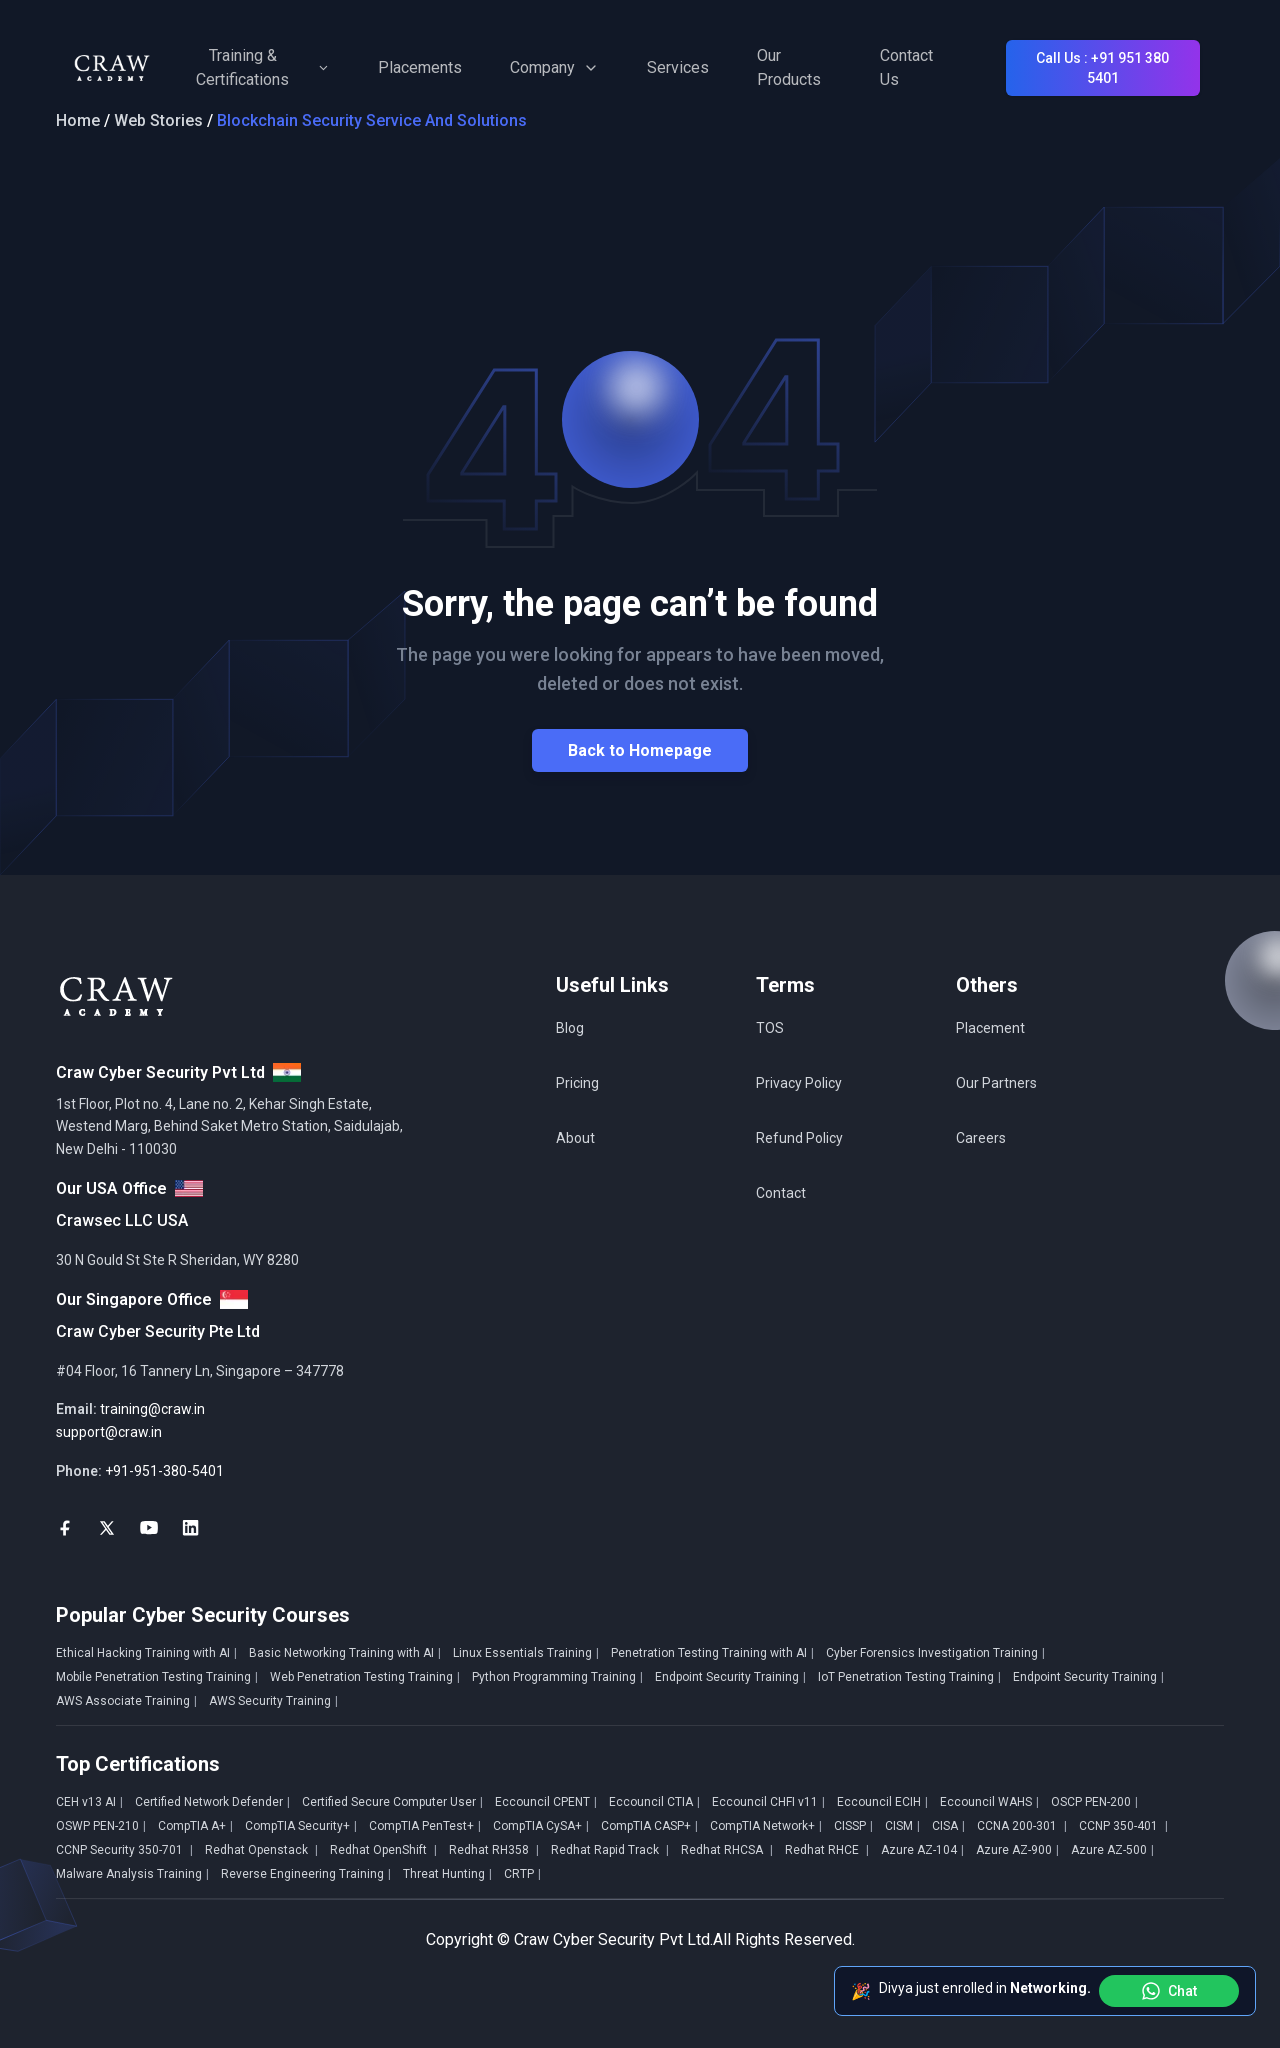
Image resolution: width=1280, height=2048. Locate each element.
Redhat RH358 (494, 1850)
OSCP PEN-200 (1094, 1802)
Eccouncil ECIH (882, 1802)
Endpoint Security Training (730, 1677)
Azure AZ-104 (922, 1850)
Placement (990, 1028)
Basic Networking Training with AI (345, 1653)
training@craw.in (152, 1409)
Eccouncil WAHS (989, 1802)
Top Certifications (138, 1764)
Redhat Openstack (261, 1850)
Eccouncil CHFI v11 (768, 1802)
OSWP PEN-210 (101, 1826)
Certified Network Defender (212, 1802)
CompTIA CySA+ (541, 1826)
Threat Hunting (447, 1874)
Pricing (577, 1083)
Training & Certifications (263, 67)
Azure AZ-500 (1112, 1850)
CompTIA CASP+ (649, 1826)
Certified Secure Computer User (392, 1802)
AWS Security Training (273, 1701)
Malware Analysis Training (132, 1874)
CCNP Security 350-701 (124, 1850)
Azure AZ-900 (1017, 1850)
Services (678, 67)
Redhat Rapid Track (610, 1850)
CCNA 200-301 (1022, 1826)
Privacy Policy (799, 1083)
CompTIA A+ (195, 1826)
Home (78, 120)
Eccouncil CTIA (654, 1802)
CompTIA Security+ (301, 1826)
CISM (902, 1826)
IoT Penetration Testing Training (909, 1677)
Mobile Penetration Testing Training (157, 1677)
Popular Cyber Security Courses (203, 1615)
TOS (770, 1028)
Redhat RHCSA (727, 1850)
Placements (420, 67)
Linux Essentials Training (526, 1653)
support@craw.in (109, 1432)
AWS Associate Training (126, 1701)
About (575, 1138)
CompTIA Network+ (766, 1826)
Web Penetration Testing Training (365, 1677)
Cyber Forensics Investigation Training (935, 1653)
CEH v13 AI (89, 1802)
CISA (948, 1826)
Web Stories (158, 120)
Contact (781, 1193)
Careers (981, 1138)
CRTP (522, 1874)
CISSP (853, 1826)
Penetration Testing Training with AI (712, 1653)
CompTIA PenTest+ (425, 1826)
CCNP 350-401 (1123, 1826)
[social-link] (65, 1528)
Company (554, 67)
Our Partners (996, 1083)
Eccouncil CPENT (546, 1802)
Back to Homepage (640, 750)
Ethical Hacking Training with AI (146, 1653)
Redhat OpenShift (383, 1850)
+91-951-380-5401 (164, 1471)
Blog (570, 1028)
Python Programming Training (557, 1677)
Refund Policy (799, 1138)
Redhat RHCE (827, 1850)
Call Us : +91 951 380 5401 (1102, 68)
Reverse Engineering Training (306, 1874)
